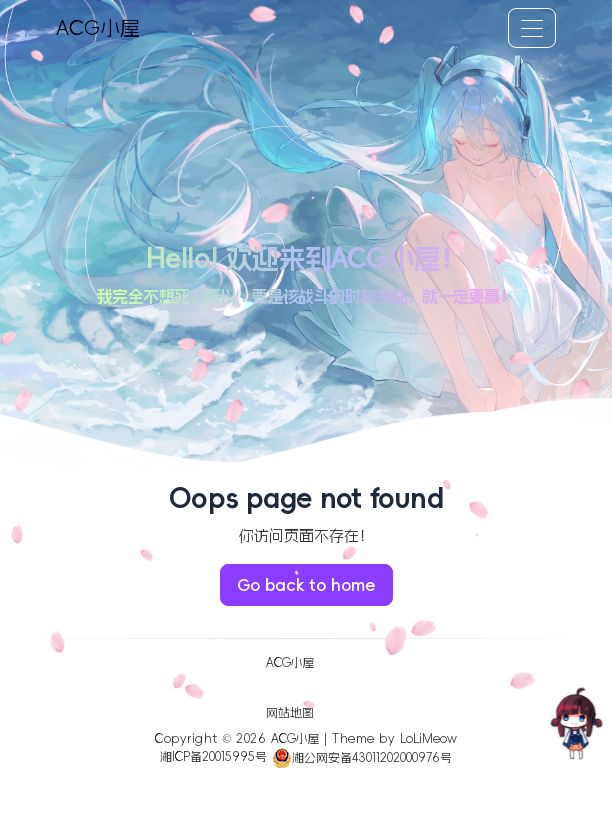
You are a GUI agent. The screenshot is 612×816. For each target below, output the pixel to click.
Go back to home (306, 585)
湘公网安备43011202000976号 (362, 758)
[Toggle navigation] (532, 28)
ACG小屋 (98, 28)
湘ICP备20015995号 (213, 758)
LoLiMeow (428, 739)
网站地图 (290, 713)
